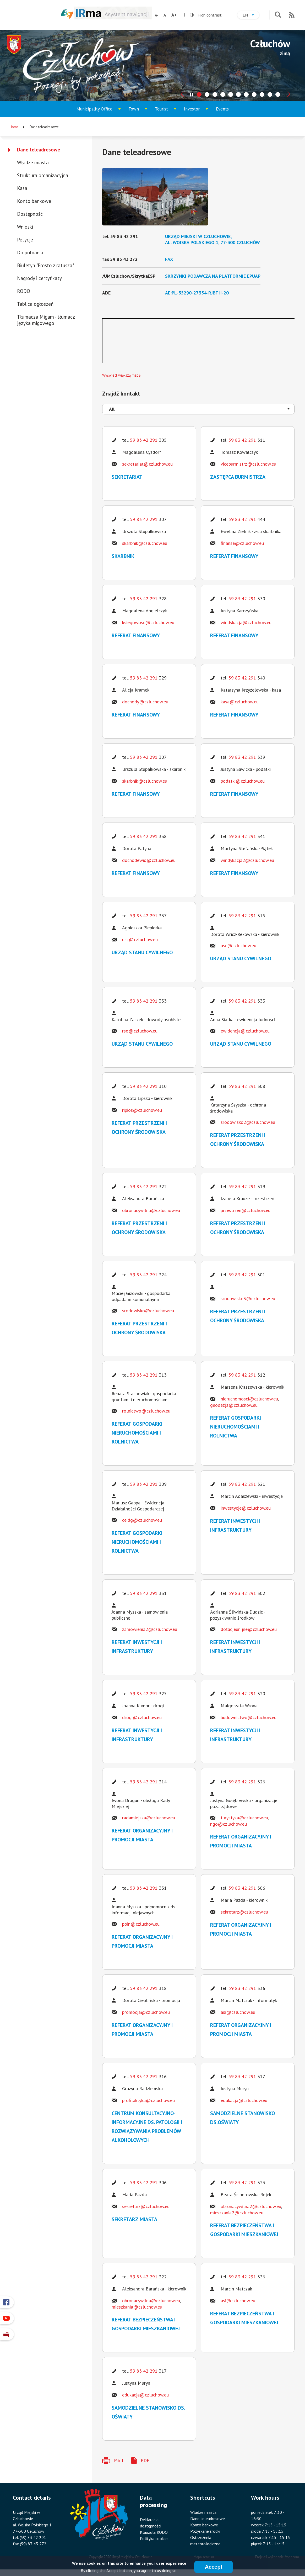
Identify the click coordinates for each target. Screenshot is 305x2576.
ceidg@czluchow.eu (142, 1520)
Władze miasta (33, 162)
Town (139, 111)
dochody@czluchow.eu (145, 702)
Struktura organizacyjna (42, 175)
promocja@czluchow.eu (146, 2012)
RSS (292, 15)
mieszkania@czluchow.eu (137, 2307)
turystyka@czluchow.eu (244, 1818)
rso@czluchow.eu (139, 1031)
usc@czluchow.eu (140, 939)
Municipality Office (95, 111)
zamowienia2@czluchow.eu (149, 1629)
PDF (145, 2460)
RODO (23, 291)
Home (14, 127)
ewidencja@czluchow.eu (245, 1031)
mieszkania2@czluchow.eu (236, 2213)
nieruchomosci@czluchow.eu (249, 1399)
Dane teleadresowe (38, 149)
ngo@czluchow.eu (228, 1824)
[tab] (199, 94)
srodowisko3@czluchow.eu (248, 1298)
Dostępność (30, 214)
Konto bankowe (34, 201)
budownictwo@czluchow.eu (248, 1717)
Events (222, 109)
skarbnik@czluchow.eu (144, 543)
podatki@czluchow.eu (243, 781)
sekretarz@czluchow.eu (244, 1912)
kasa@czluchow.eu (240, 702)
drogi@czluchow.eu (142, 1717)
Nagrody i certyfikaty (39, 278)
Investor (197, 111)
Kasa (22, 188)
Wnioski (25, 227)
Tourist (167, 111)
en (251, 15)
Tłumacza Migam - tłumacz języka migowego (46, 320)
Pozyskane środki (205, 2531)
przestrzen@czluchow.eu (245, 1210)
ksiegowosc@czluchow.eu (148, 622)
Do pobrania (30, 252)
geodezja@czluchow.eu (234, 1405)
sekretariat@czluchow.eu (147, 464)
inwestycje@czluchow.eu (246, 1508)
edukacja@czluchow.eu (244, 2100)
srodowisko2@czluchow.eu (248, 1122)
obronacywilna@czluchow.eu (151, 1210)
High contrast (206, 15)
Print (118, 2460)
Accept (213, 2567)
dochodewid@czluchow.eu (149, 860)
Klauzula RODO (154, 2532)
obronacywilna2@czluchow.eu (251, 2206)
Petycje (25, 239)
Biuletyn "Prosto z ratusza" (45, 265)
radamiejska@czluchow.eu (148, 1818)
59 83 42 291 (143, 440)
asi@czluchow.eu (238, 2012)
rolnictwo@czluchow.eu (146, 1411)
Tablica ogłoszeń (35, 304)
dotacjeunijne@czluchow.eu (249, 1629)
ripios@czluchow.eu (142, 1110)
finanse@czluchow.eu (242, 543)
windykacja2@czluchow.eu (247, 860)
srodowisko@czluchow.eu (148, 1311)
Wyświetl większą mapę (121, 375)
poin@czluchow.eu (141, 1924)
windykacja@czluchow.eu (246, 622)
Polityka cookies (154, 2538)
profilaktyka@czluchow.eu (148, 2100)
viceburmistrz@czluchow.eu (248, 464)
